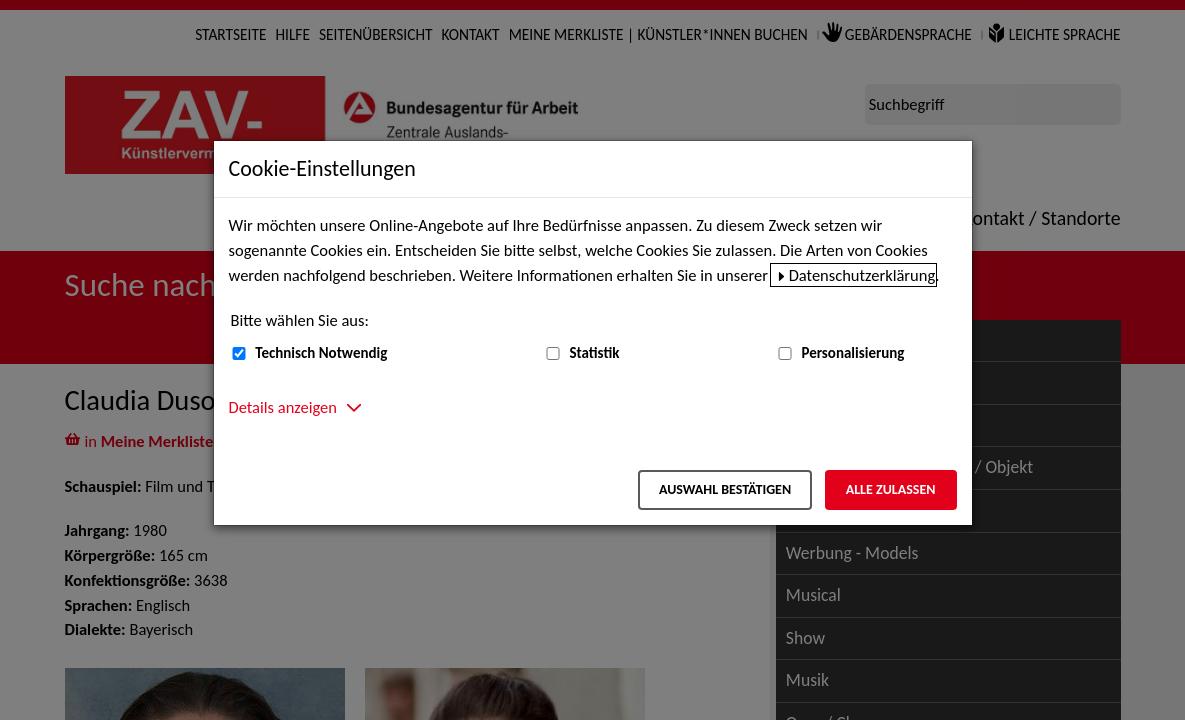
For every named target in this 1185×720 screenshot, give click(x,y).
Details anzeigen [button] (283, 407)
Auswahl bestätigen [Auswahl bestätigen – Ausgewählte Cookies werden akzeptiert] (725, 489)
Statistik (594, 353)
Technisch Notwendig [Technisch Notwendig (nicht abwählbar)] (321, 353)
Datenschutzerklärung (862, 275)
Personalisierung (852, 353)
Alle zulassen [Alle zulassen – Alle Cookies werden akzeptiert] (891, 489)
